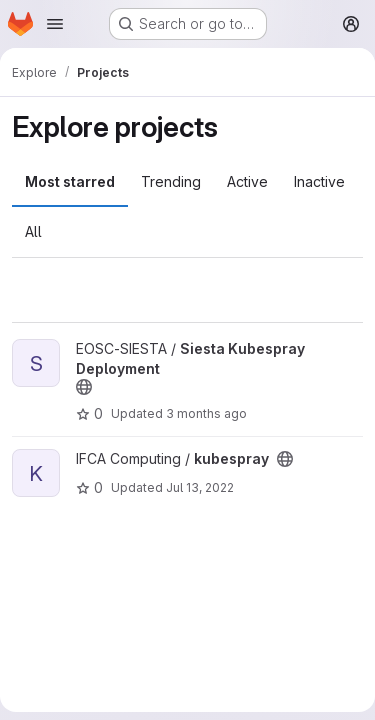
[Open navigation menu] (55, 24)
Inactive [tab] (319, 181)
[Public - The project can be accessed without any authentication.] (84, 387)
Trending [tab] (171, 181)
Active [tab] (247, 181)
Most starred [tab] (70, 181)
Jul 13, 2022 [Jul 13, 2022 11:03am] (200, 487)
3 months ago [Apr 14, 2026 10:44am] (206, 413)
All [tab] (33, 231)
